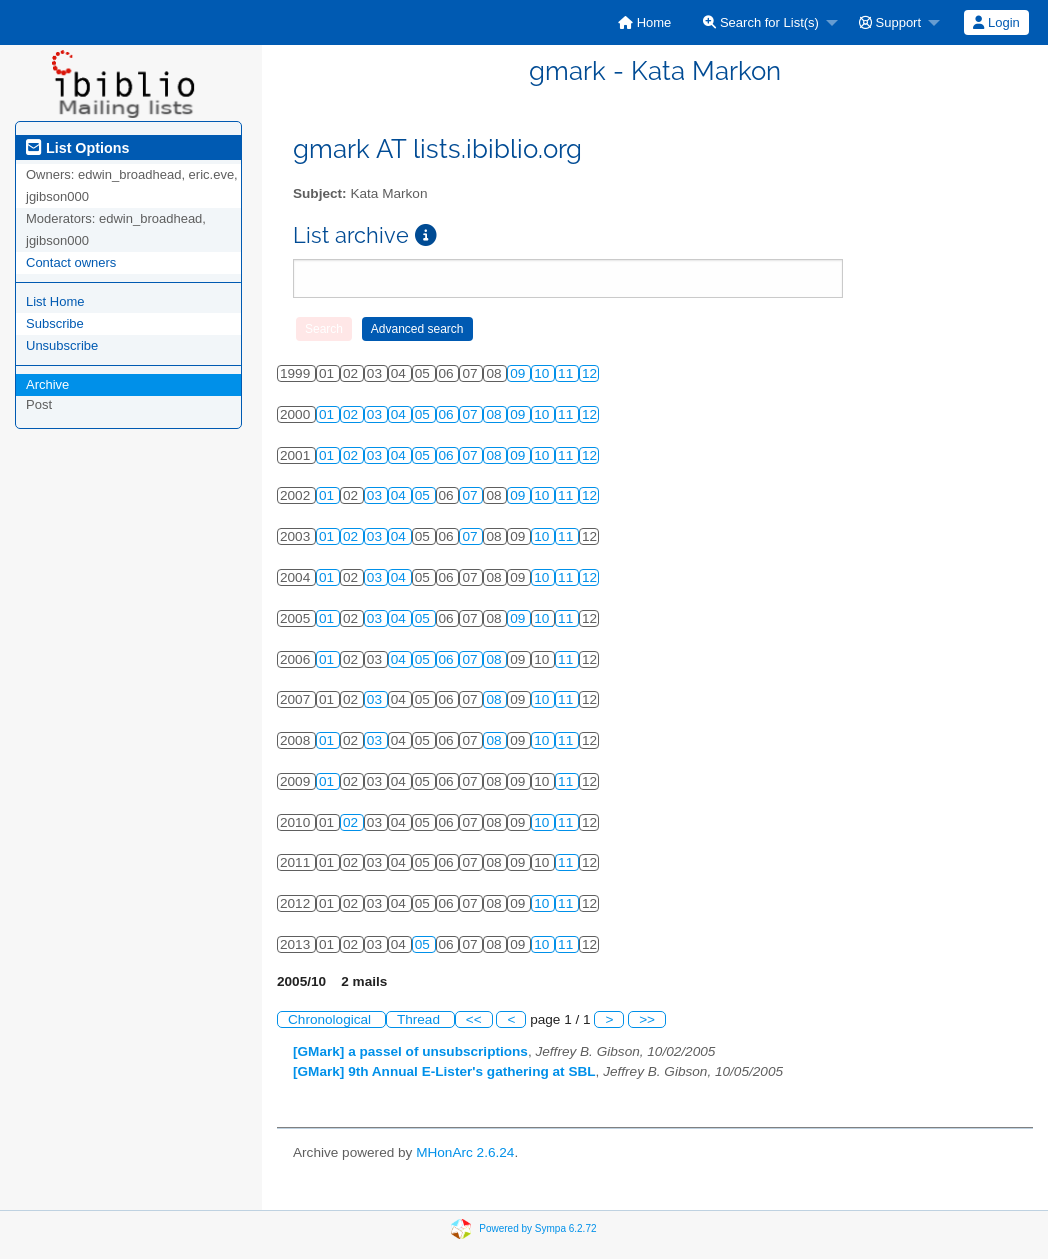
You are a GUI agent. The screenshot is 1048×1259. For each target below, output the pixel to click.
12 (589, 373)
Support (890, 22)
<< (474, 1019)
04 (400, 414)
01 (328, 414)
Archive (47, 384)
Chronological (331, 1019)
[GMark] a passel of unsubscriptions (410, 1051)
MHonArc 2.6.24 (465, 1152)
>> (647, 1019)
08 (495, 414)
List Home (55, 301)
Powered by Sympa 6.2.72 (537, 1227)
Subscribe (55, 323)
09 (519, 373)
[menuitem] (644, 22)
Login (996, 22)
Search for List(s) (761, 22)
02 (352, 414)
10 (543, 373)
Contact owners (71, 262)
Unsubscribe (62, 345)
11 (567, 373)
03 (376, 414)
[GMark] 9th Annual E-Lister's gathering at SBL (444, 1071)
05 (424, 414)
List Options (77, 148)
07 (471, 414)
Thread (420, 1019)
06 (448, 414)
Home (644, 22)
